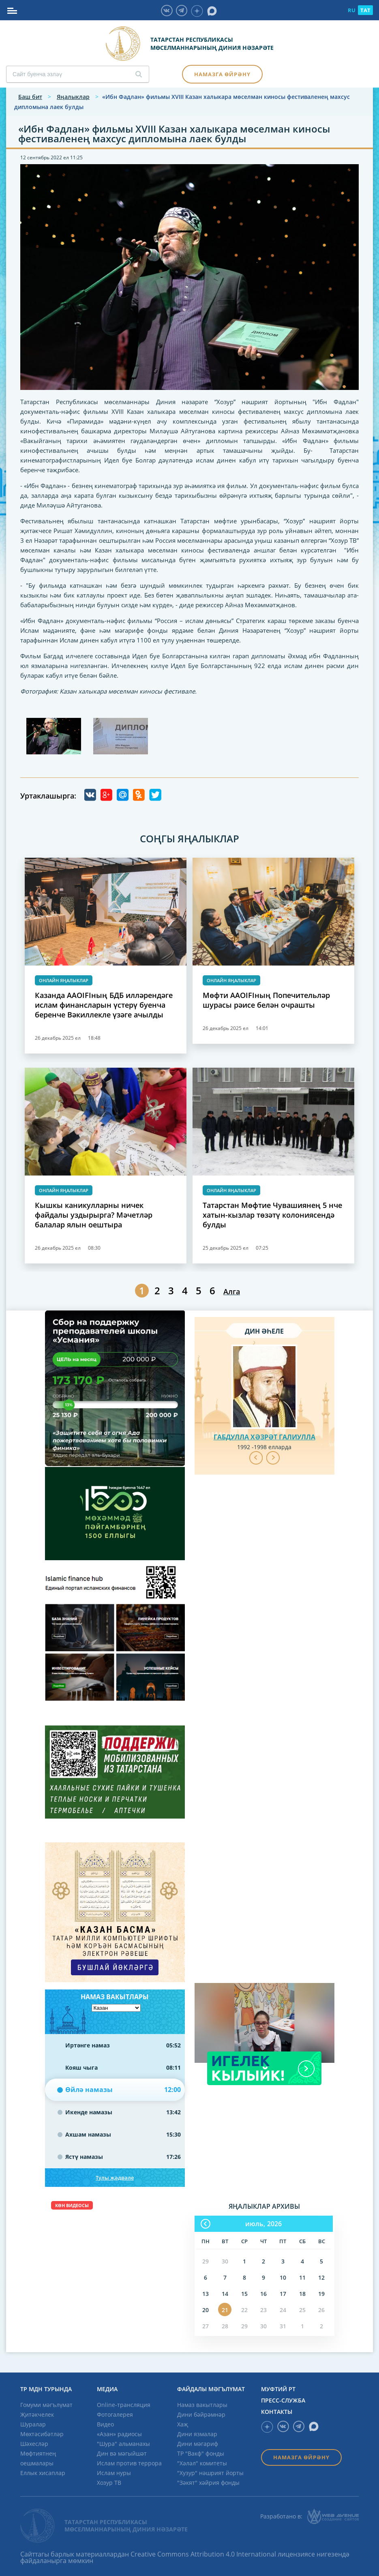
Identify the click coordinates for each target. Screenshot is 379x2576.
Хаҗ (182, 2424)
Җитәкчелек (37, 2414)
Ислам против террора (129, 2463)
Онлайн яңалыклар (63, 980)
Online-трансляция (123, 2405)
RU (351, 10)
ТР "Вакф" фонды (200, 2453)
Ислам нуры (114, 2473)
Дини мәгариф (197, 2444)
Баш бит (30, 97)
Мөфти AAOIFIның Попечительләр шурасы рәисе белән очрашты (266, 1000)
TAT (365, 10)
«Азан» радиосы (119, 2434)
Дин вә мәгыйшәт (122, 2453)
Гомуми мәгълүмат (46, 2405)
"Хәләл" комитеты (202, 2463)
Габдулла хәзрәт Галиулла (264, 1437)
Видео (105, 2424)
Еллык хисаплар (42, 2473)
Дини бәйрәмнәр (201, 2414)
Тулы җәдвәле (115, 2177)
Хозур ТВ (109, 2482)
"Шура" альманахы (123, 2444)
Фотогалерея (115, 2414)
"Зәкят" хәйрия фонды (208, 2482)
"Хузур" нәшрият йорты (210, 2473)
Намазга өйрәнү (222, 74)
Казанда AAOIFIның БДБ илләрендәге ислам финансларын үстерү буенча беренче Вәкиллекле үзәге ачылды (104, 1004)
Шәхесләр (34, 2444)
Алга (231, 1291)
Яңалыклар (73, 97)
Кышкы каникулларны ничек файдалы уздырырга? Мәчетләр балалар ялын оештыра (93, 1214)
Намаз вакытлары (202, 2405)
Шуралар (33, 2424)
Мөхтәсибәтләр (42, 2434)
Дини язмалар (197, 2434)
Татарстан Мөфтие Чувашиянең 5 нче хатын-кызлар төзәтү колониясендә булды (272, 1214)
